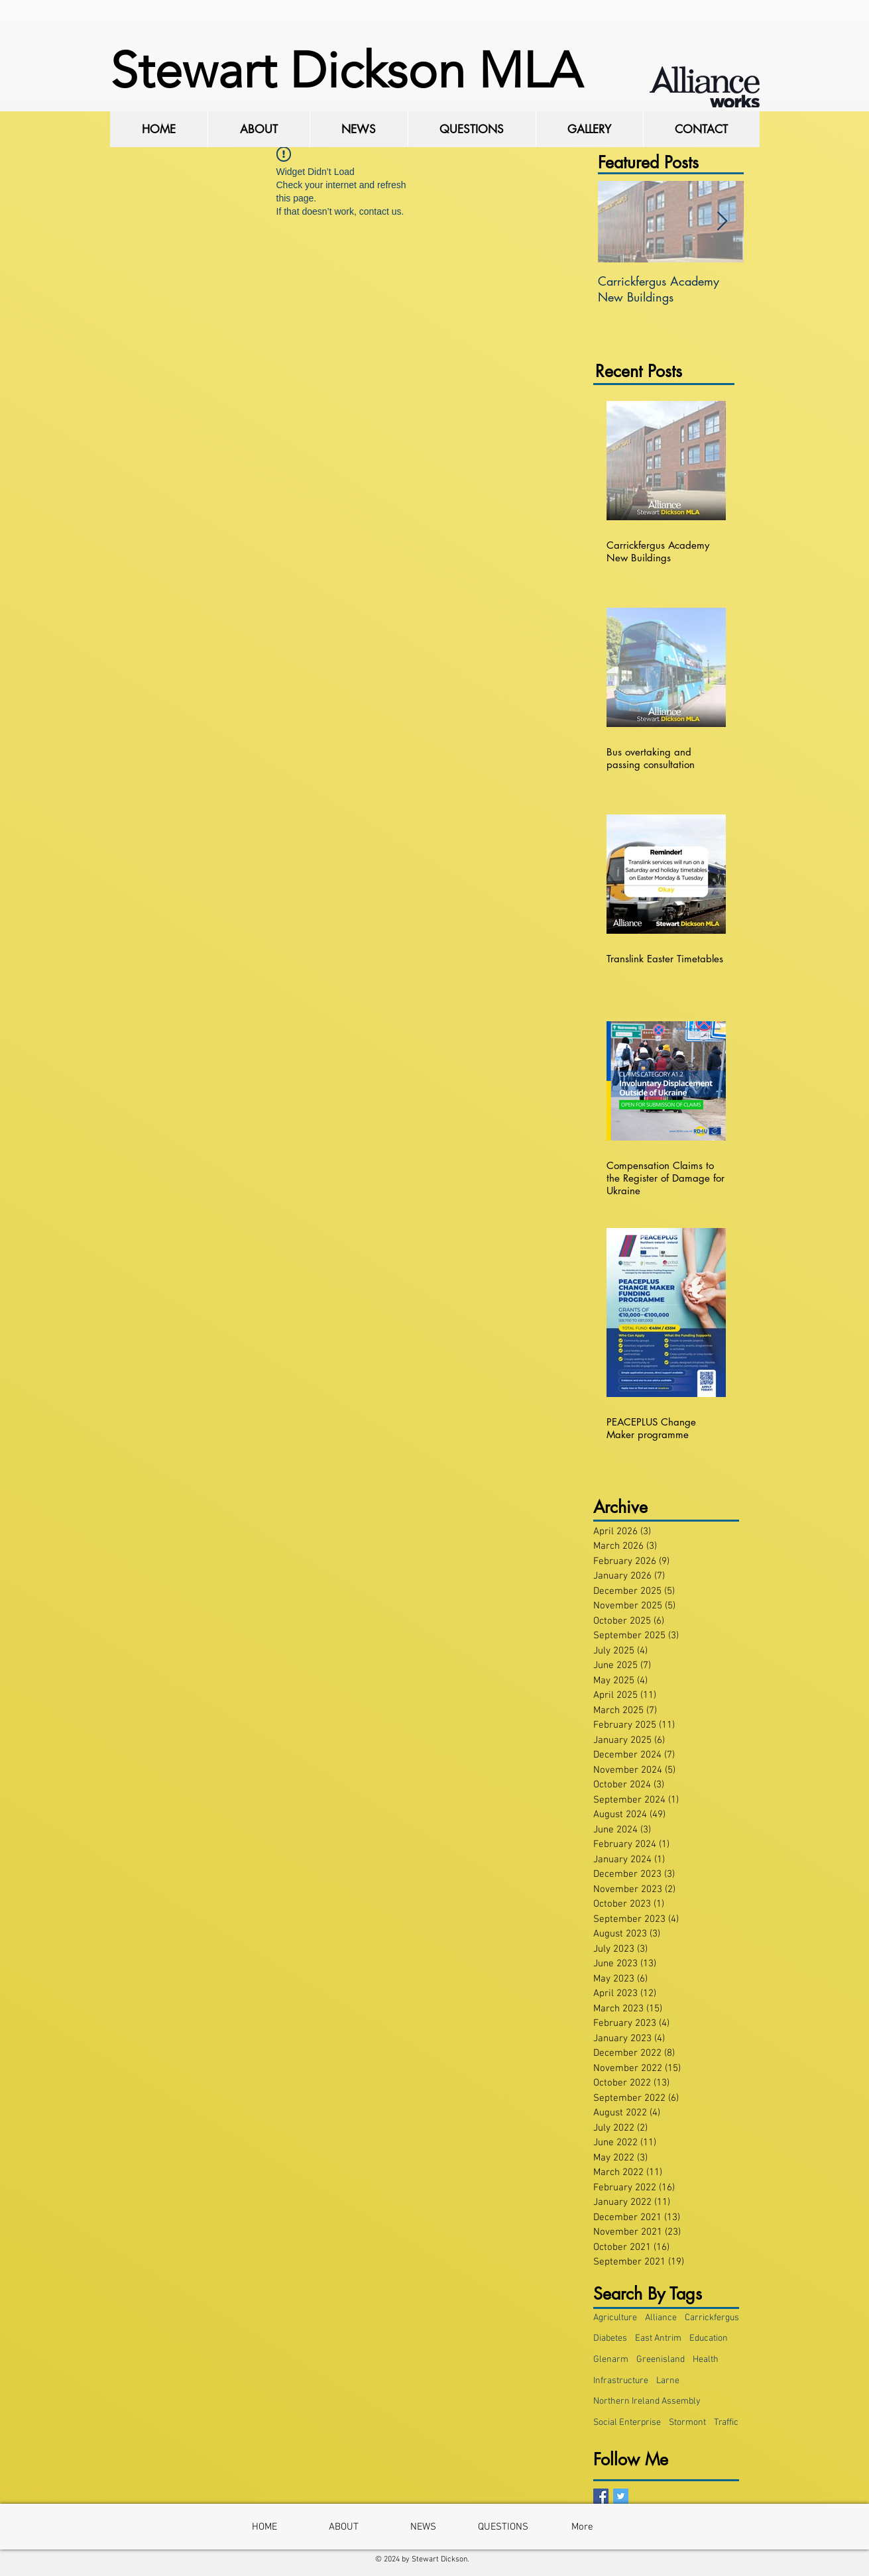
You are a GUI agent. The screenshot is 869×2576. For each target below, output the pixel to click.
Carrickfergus (712, 2318)
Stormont (687, 2422)
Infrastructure (620, 2380)
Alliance (661, 2318)
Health (706, 2359)
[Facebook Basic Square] (600, 2496)
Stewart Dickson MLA (346, 70)
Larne (667, 2380)
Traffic (726, 2422)
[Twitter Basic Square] (620, 2496)
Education (708, 2338)
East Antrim (658, 2338)
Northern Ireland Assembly (647, 2401)
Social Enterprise (627, 2422)
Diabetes (610, 2338)
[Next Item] (722, 221)
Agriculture (615, 2318)
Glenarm (610, 2359)
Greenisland (660, 2359)
